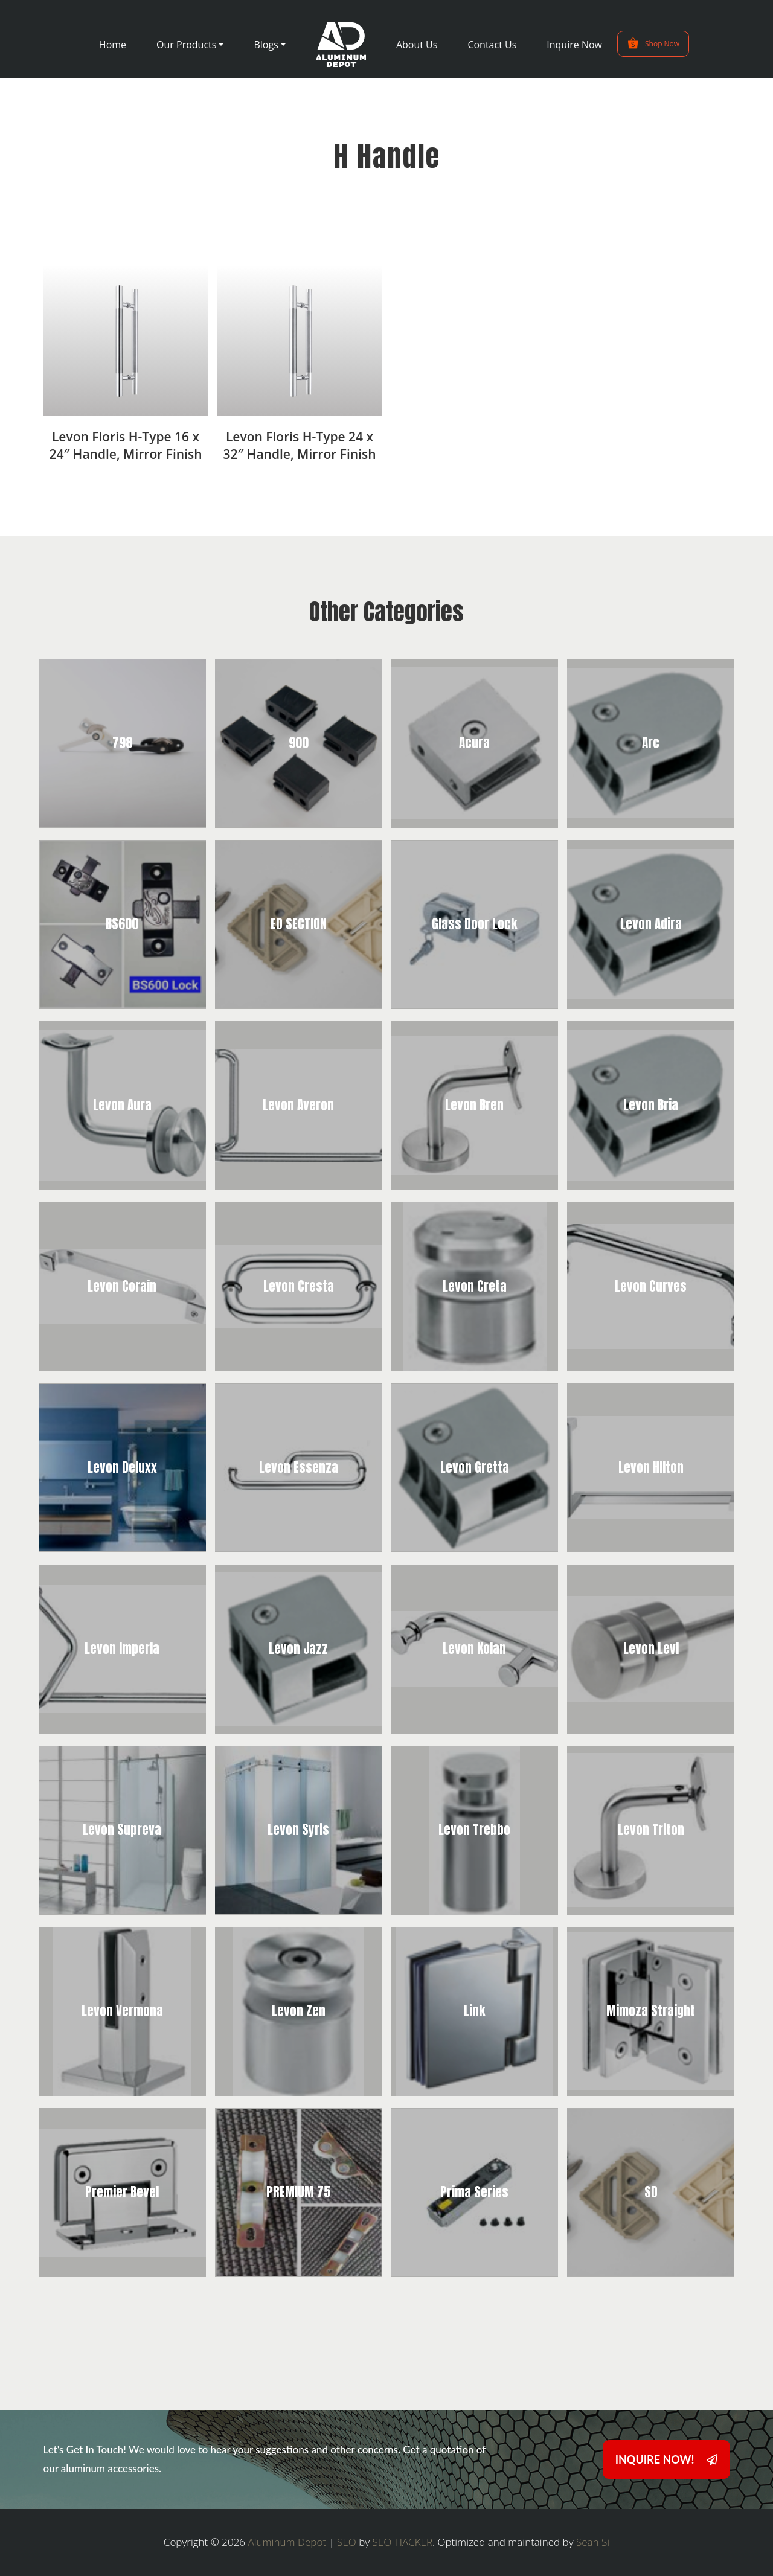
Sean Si (592, 2542)
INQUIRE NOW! (666, 2459)
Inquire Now (574, 44)
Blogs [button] (266, 44)
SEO (346, 2542)
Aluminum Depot (287, 2542)
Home (112, 44)
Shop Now (653, 43)
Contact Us (491, 44)
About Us (417, 44)
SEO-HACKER (402, 2542)
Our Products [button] (186, 44)
